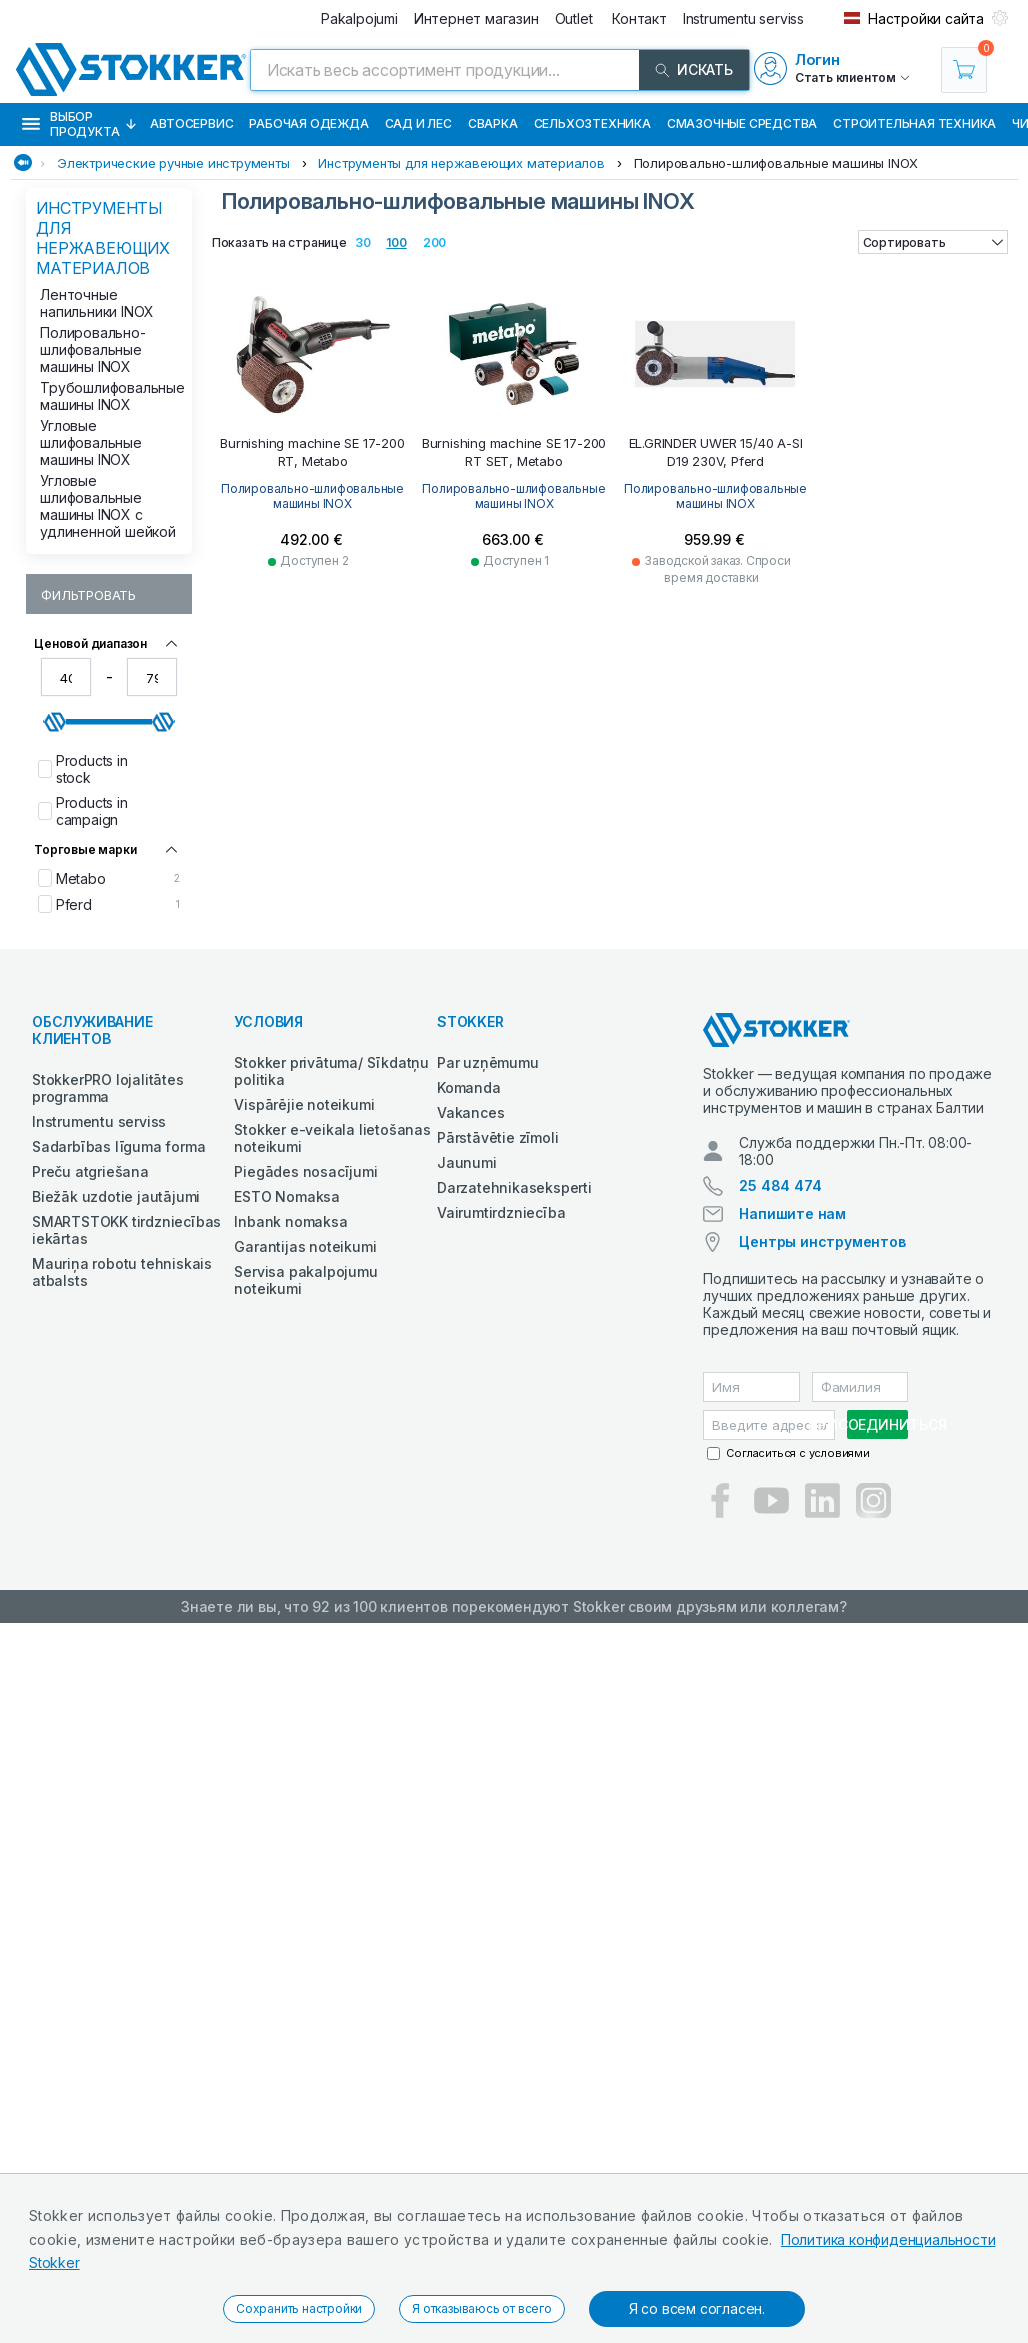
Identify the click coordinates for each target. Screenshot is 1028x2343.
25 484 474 (780, 1185)
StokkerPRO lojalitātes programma (108, 1088)
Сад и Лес (418, 123)
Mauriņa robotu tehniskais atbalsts (122, 1272)
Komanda (469, 1087)
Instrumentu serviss (99, 1121)
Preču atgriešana (90, 1171)
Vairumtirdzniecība (501, 1212)
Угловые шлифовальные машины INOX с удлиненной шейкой (108, 506)
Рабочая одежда (308, 123)
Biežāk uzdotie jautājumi (116, 1196)
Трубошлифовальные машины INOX (110, 396)
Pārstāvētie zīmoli (497, 1137)
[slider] (55, 722)
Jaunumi (467, 1162)
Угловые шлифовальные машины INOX (91, 442)
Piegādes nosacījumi (305, 1171)
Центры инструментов (822, 1241)
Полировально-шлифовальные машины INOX (776, 163)
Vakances (470, 1112)
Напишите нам (792, 1213)
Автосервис (191, 123)
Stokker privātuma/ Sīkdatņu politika (331, 1071)
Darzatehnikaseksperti (514, 1187)
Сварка (493, 123)
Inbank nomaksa (290, 1221)
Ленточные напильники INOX (97, 303)
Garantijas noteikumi (305, 1246)
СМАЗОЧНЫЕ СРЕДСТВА (742, 123)
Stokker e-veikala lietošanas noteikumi (332, 1138)
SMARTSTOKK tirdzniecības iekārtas (126, 1230)
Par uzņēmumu (488, 1062)
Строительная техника (914, 123)
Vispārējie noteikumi (304, 1104)
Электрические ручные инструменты (173, 163)
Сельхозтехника (592, 123)
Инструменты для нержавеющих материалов (461, 163)
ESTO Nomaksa (287, 1196)
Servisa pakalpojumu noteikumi (305, 1280)
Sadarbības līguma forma (118, 1146)
